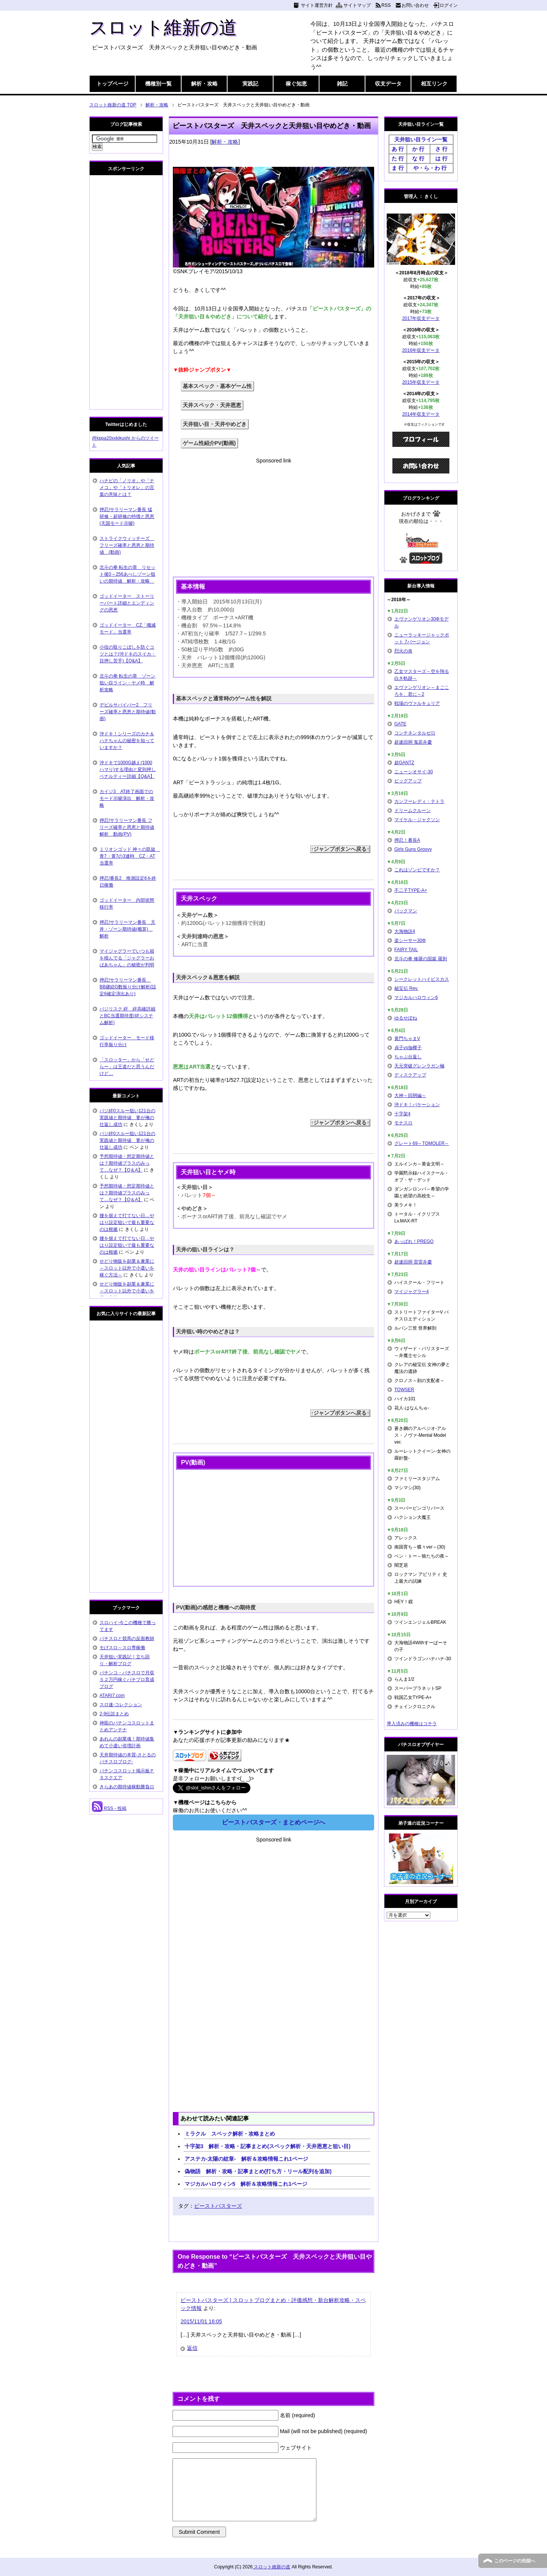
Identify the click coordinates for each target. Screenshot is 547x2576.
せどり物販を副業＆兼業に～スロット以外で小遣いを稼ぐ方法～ (127, 1268)
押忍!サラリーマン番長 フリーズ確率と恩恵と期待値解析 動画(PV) (127, 827)
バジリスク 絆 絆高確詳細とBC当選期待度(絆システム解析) (127, 1015)
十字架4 (402, 1113)
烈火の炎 (403, 651)
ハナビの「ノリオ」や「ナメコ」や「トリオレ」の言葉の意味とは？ (127, 487)
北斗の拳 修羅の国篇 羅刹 (420, 958)
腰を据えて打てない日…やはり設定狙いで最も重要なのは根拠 (127, 1222)
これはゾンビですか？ (417, 869)
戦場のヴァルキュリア (417, 703)
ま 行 (398, 168)
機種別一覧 (158, 84)
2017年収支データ (421, 318)
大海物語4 (404, 931)
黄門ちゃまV (407, 1038)
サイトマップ (357, 5)
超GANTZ (404, 762)
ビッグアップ (408, 781)
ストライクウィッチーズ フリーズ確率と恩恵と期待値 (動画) (127, 545)
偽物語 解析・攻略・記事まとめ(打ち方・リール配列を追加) (258, 2171)
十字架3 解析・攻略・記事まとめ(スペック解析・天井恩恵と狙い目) (268, 2146)
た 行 (398, 158)
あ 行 (398, 149)
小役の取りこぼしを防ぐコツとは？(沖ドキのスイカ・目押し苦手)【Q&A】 (128, 653)
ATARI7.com (112, 1695)
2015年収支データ (421, 382)
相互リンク (434, 84)
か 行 (418, 149)
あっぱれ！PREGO (413, 1241)
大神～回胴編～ (410, 1095)
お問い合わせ (415, 5)
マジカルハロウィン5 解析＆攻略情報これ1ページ (246, 2184)
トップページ (112, 84)
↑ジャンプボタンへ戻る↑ (340, 849)
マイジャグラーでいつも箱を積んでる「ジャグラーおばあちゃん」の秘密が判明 (127, 957)
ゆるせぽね (405, 1018)
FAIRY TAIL (406, 949)
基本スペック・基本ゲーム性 (217, 386)
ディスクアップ (410, 1075)
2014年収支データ (421, 414)
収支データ (388, 84)
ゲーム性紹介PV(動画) (209, 443)
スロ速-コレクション (121, 1704)
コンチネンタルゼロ (414, 733)
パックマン (405, 911)
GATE (400, 724)
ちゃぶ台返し (408, 1056)
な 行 (418, 158)
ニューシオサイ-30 (413, 771)
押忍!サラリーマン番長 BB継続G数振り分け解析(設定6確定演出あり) (128, 986)
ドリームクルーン (412, 810)
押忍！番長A (407, 840)
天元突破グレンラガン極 (419, 1066)
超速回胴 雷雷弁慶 (413, 1262)
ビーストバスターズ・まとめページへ (273, 1822)
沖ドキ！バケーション (417, 1104)
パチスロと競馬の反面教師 (127, 1638)
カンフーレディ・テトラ (419, 801)
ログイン (448, 5)
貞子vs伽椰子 (408, 1047)
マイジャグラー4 (411, 1291)
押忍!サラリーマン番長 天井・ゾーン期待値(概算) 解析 (127, 929)
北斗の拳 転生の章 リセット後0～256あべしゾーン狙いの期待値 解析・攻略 (127, 574)
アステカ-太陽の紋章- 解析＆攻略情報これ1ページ (246, 2159)
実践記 (250, 84)
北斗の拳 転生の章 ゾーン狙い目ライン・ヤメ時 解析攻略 (127, 682)
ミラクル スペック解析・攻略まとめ (230, 2134)
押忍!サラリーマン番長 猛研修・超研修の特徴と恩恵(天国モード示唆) (127, 516)
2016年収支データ (421, 350)
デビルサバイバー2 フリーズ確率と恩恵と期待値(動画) (128, 711)
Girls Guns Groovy (413, 849)
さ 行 (441, 149)
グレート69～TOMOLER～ (421, 1143)
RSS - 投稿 (109, 1808)
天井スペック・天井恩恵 (212, 405)
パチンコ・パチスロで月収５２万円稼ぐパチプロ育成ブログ (127, 1679)
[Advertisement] (273, 518)
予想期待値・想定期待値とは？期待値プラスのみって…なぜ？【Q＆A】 (127, 1163)
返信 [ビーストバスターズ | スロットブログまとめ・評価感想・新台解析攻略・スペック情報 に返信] (192, 2348)
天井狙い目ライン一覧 (420, 139)
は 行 (441, 158)
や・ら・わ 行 (430, 168)
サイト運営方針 (317, 5)
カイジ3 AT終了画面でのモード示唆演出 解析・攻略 (127, 798)
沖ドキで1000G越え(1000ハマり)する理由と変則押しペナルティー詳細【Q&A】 (128, 769)
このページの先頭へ (514, 2560)
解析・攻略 (204, 84)
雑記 (342, 84)
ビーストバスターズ (218, 2206)
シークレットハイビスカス (421, 979)
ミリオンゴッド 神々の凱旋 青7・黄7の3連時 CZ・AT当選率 (130, 856)
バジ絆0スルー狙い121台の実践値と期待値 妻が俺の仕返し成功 (127, 1117)
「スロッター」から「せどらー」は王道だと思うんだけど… (127, 1066)
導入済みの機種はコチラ (412, 1723)
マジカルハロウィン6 (416, 997)
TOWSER (404, 1389)
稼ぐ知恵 (296, 84)
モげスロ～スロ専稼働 (122, 1647)
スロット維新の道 (163, 27)
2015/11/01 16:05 (201, 2321)
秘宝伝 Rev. (406, 988)
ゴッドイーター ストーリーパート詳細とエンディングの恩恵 (127, 603)
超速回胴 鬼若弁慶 (413, 742)
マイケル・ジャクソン (417, 819)
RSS (386, 5)
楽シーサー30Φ (410, 940)
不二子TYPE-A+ (410, 890)
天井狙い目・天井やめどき (215, 424)
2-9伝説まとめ (114, 1713)
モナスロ (403, 1123)
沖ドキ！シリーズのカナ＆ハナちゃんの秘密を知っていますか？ (127, 740)
